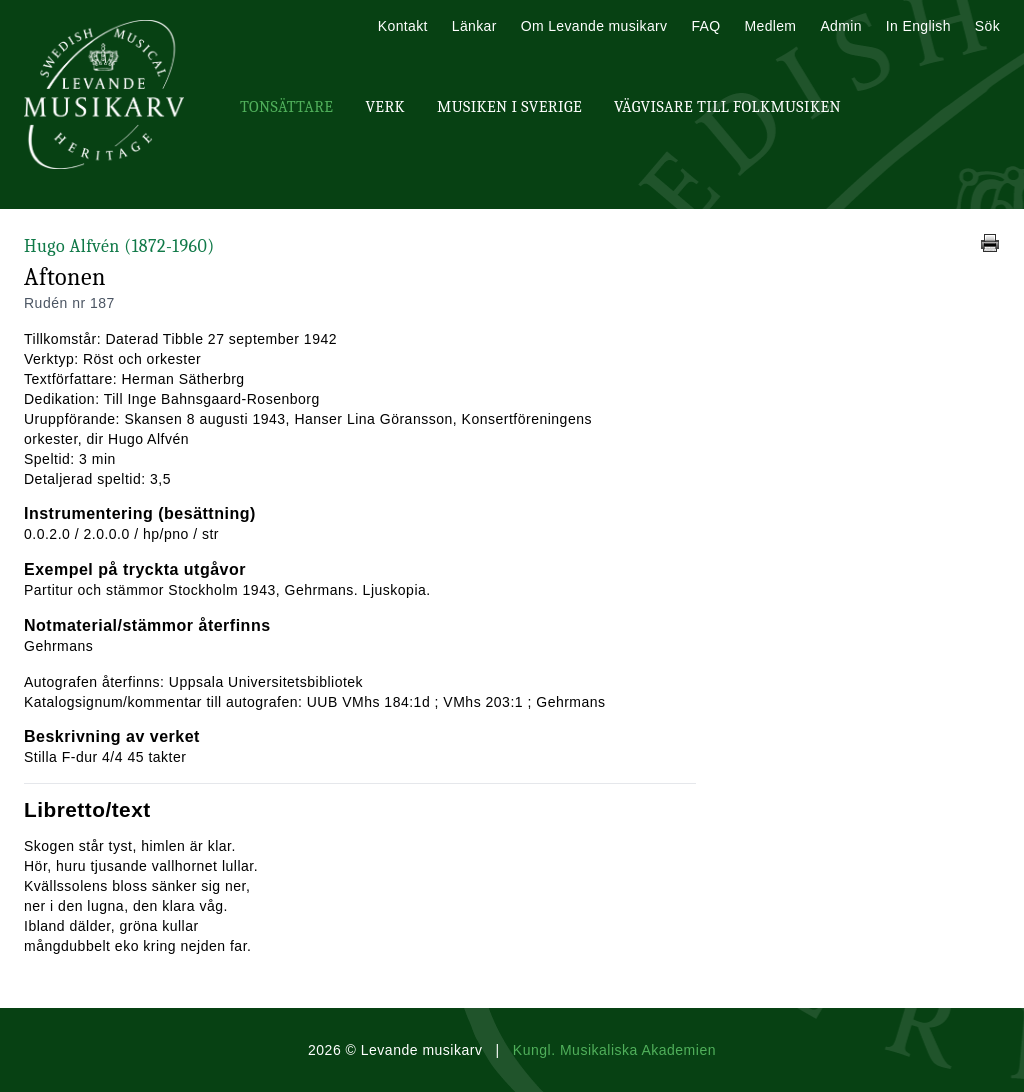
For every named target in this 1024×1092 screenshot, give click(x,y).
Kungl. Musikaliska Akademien (614, 1050)
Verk (385, 107)
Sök (987, 26)
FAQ (705, 26)
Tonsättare (286, 107)
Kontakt (403, 26)
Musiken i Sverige (509, 107)
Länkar (474, 26)
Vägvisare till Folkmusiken (727, 107)
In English (918, 26)
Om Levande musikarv (594, 26)
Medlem (770, 26)
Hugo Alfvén (119, 246)
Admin (840, 26)
